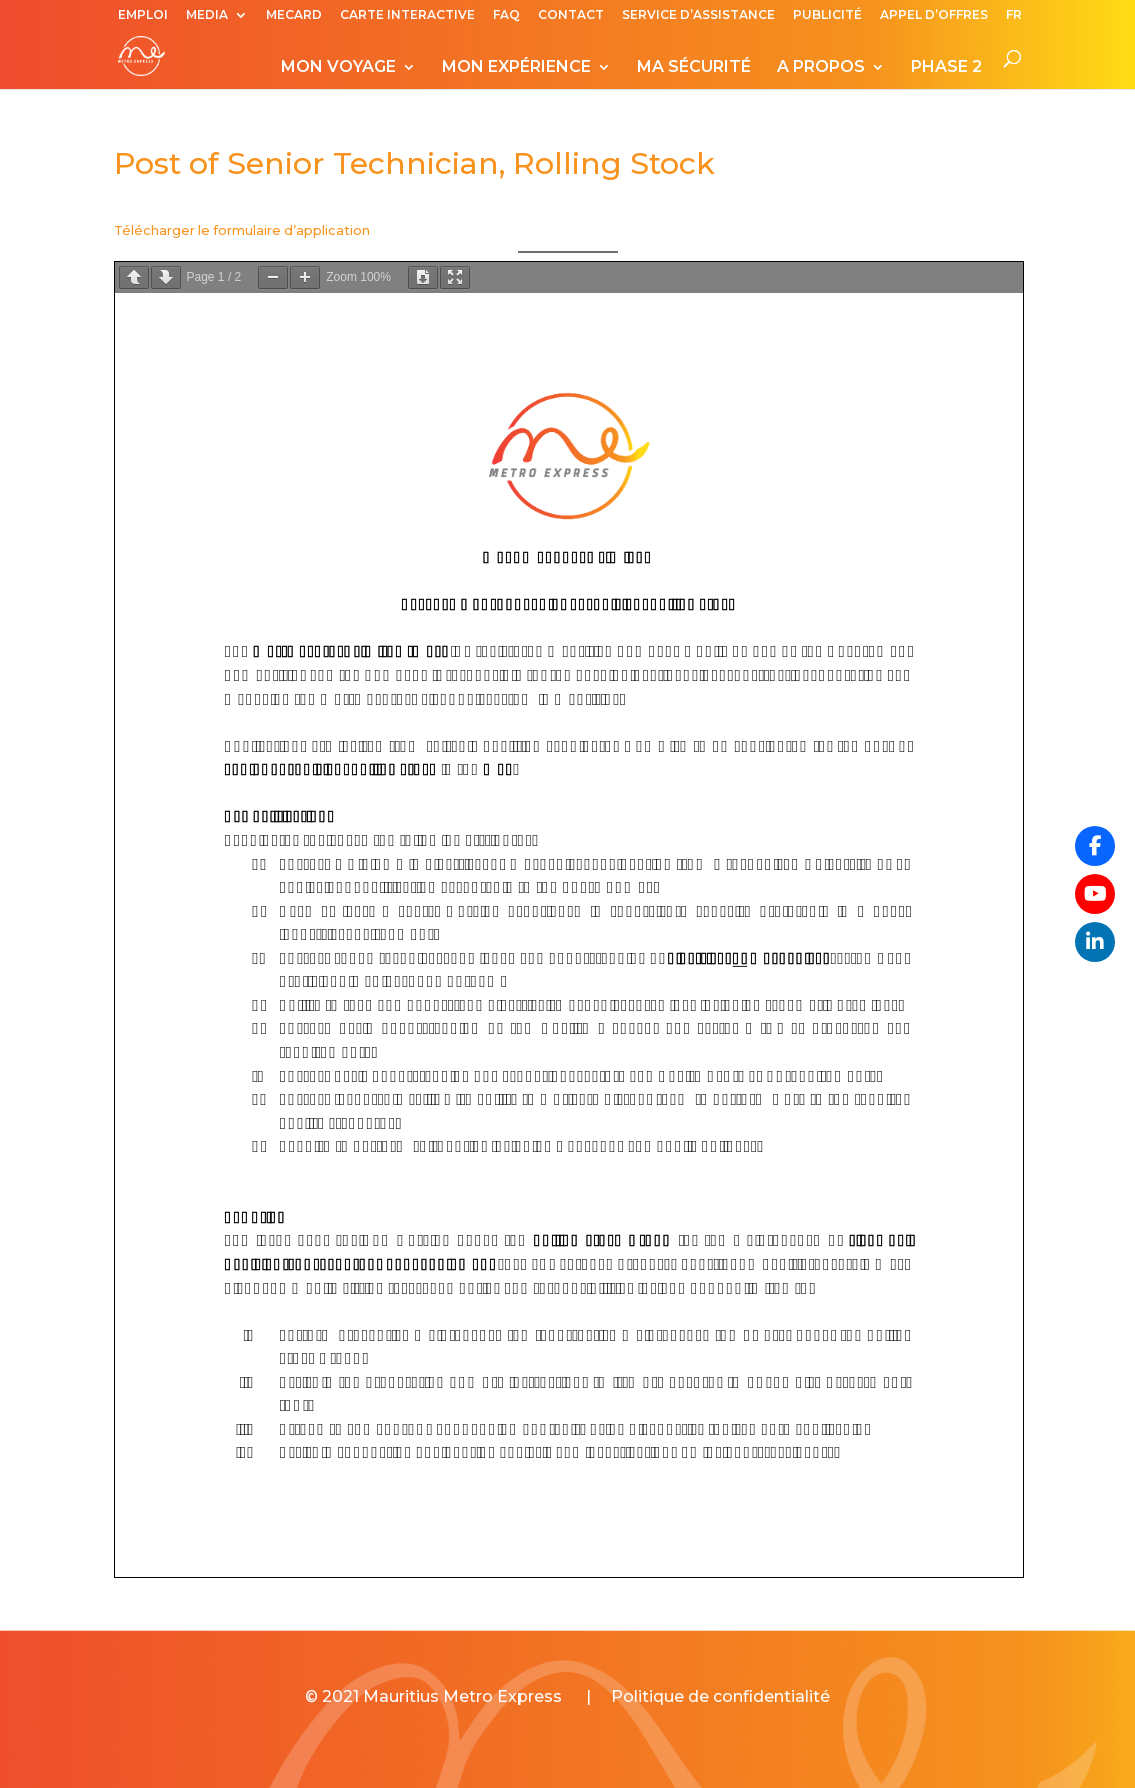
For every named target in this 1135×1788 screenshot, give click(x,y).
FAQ (506, 15)
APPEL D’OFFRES (934, 15)
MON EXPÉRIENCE (516, 68)
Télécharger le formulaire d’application (242, 230)
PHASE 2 (946, 68)
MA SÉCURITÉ (694, 68)
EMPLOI (143, 15)
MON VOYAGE (338, 68)
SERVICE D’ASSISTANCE (698, 15)
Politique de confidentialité (720, 1696)
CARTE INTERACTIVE (407, 15)
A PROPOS (821, 68)
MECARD (294, 15)
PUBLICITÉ (827, 15)
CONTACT (571, 15)
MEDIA (207, 15)
